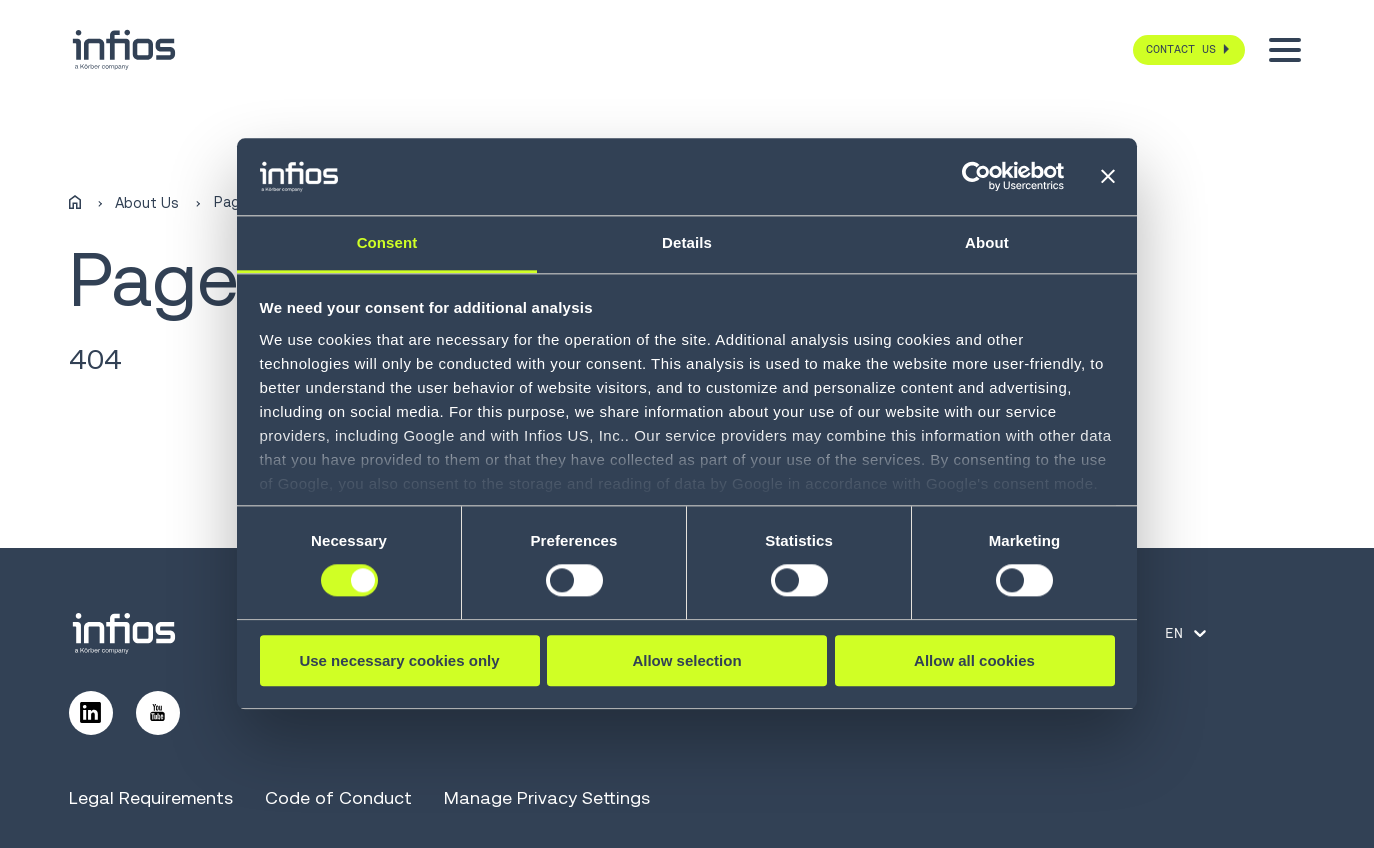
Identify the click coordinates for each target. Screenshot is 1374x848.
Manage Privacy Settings (547, 797)
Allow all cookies (974, 660)
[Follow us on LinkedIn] (91, 713)
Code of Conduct (338, 797)
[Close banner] (1108, 177)
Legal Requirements (151, 797)
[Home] (75, 203)
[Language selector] (1187, 633)
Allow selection (686, 660)
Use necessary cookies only (399, 660)
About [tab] (987, 242)
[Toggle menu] (1285, 50)
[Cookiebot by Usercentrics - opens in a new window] (976, 177)
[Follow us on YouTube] (158, 713)
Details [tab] (687, 242)
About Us (147, 203)
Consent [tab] (387, 242)
